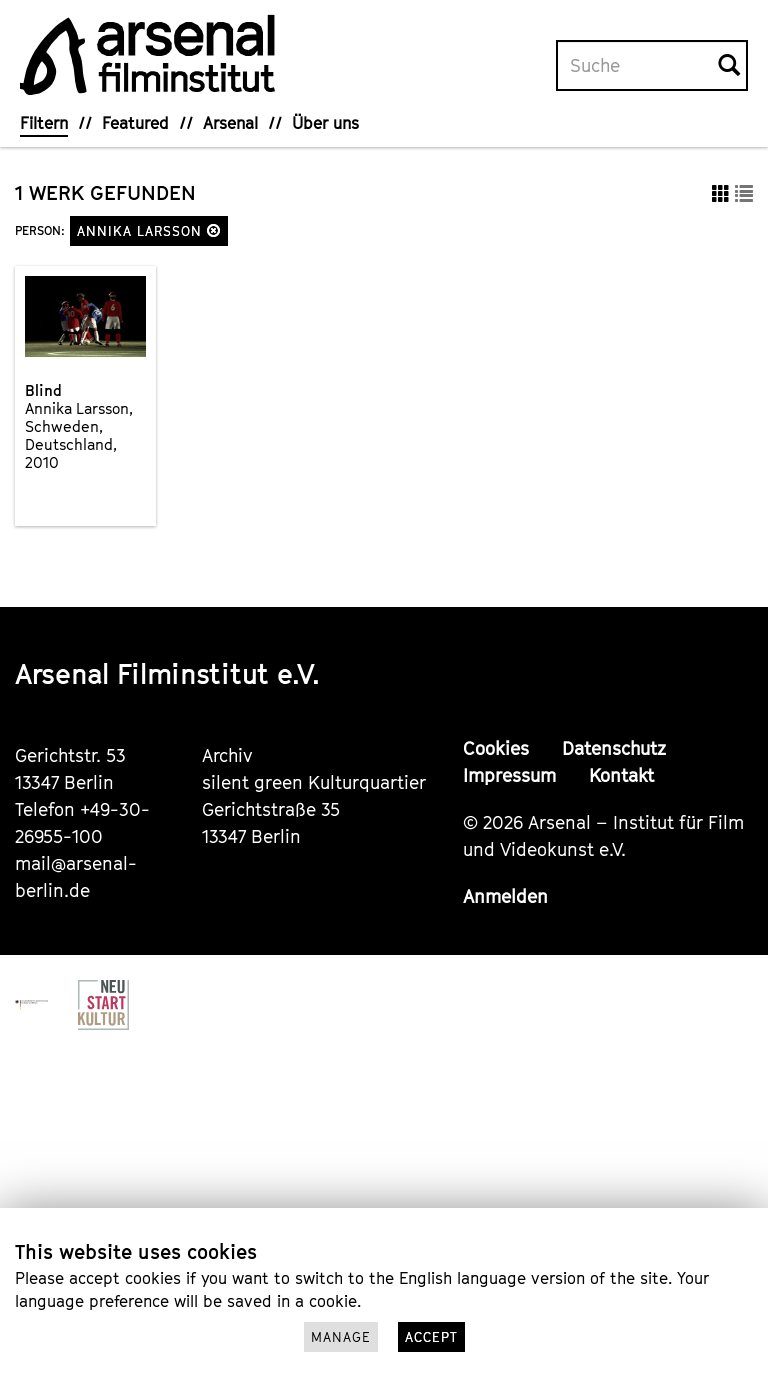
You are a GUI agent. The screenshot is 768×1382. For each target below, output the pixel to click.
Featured (135, 123)
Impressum (509, 775)
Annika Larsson (149, 231)
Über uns (325, 123)
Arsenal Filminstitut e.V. (167, 673)
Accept (431, 1337)
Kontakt (621, 775)
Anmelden (505, 896)
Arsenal (230, 123)
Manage (341, 1337)
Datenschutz (614, 748)
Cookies (496, 748)
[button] (214, 230)
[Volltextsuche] (638, 66)
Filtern (44, 123)
